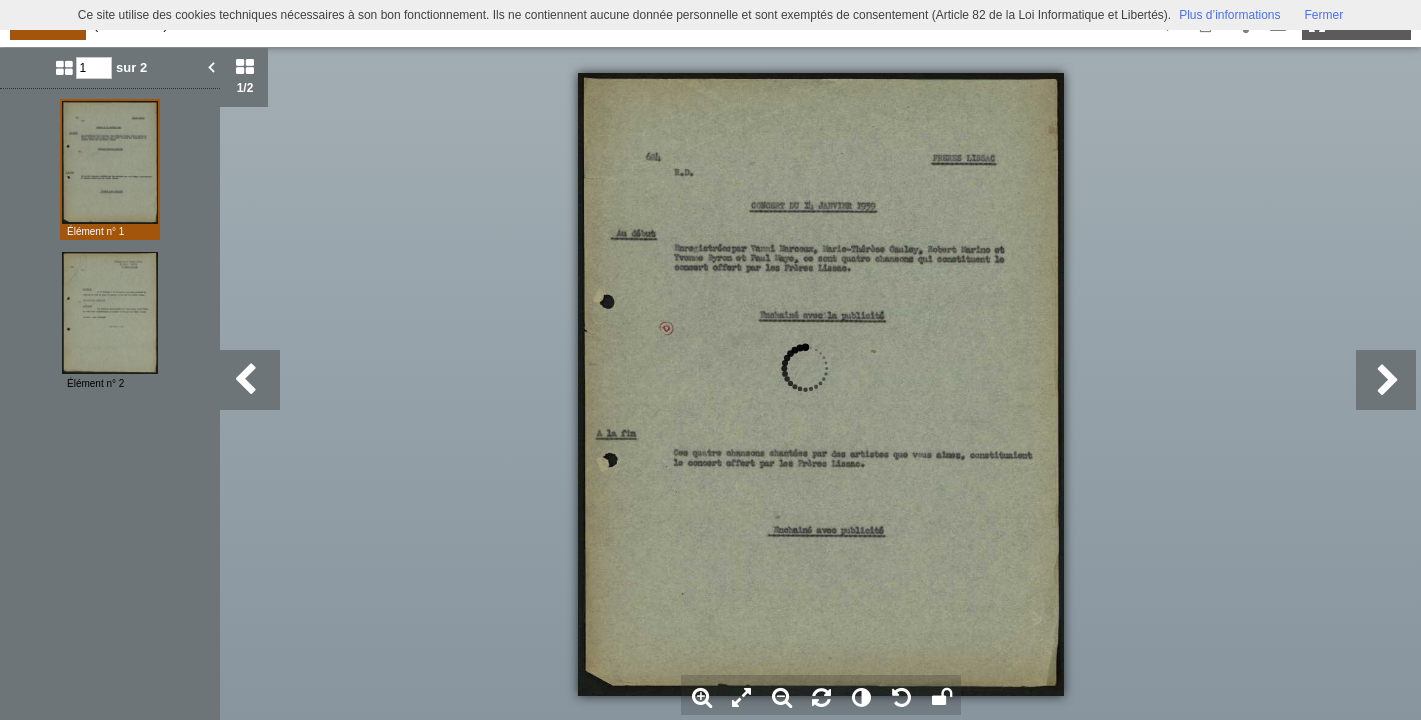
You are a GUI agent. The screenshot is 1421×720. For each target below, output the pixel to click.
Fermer (1324, 15)
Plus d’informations (1229, 15)
